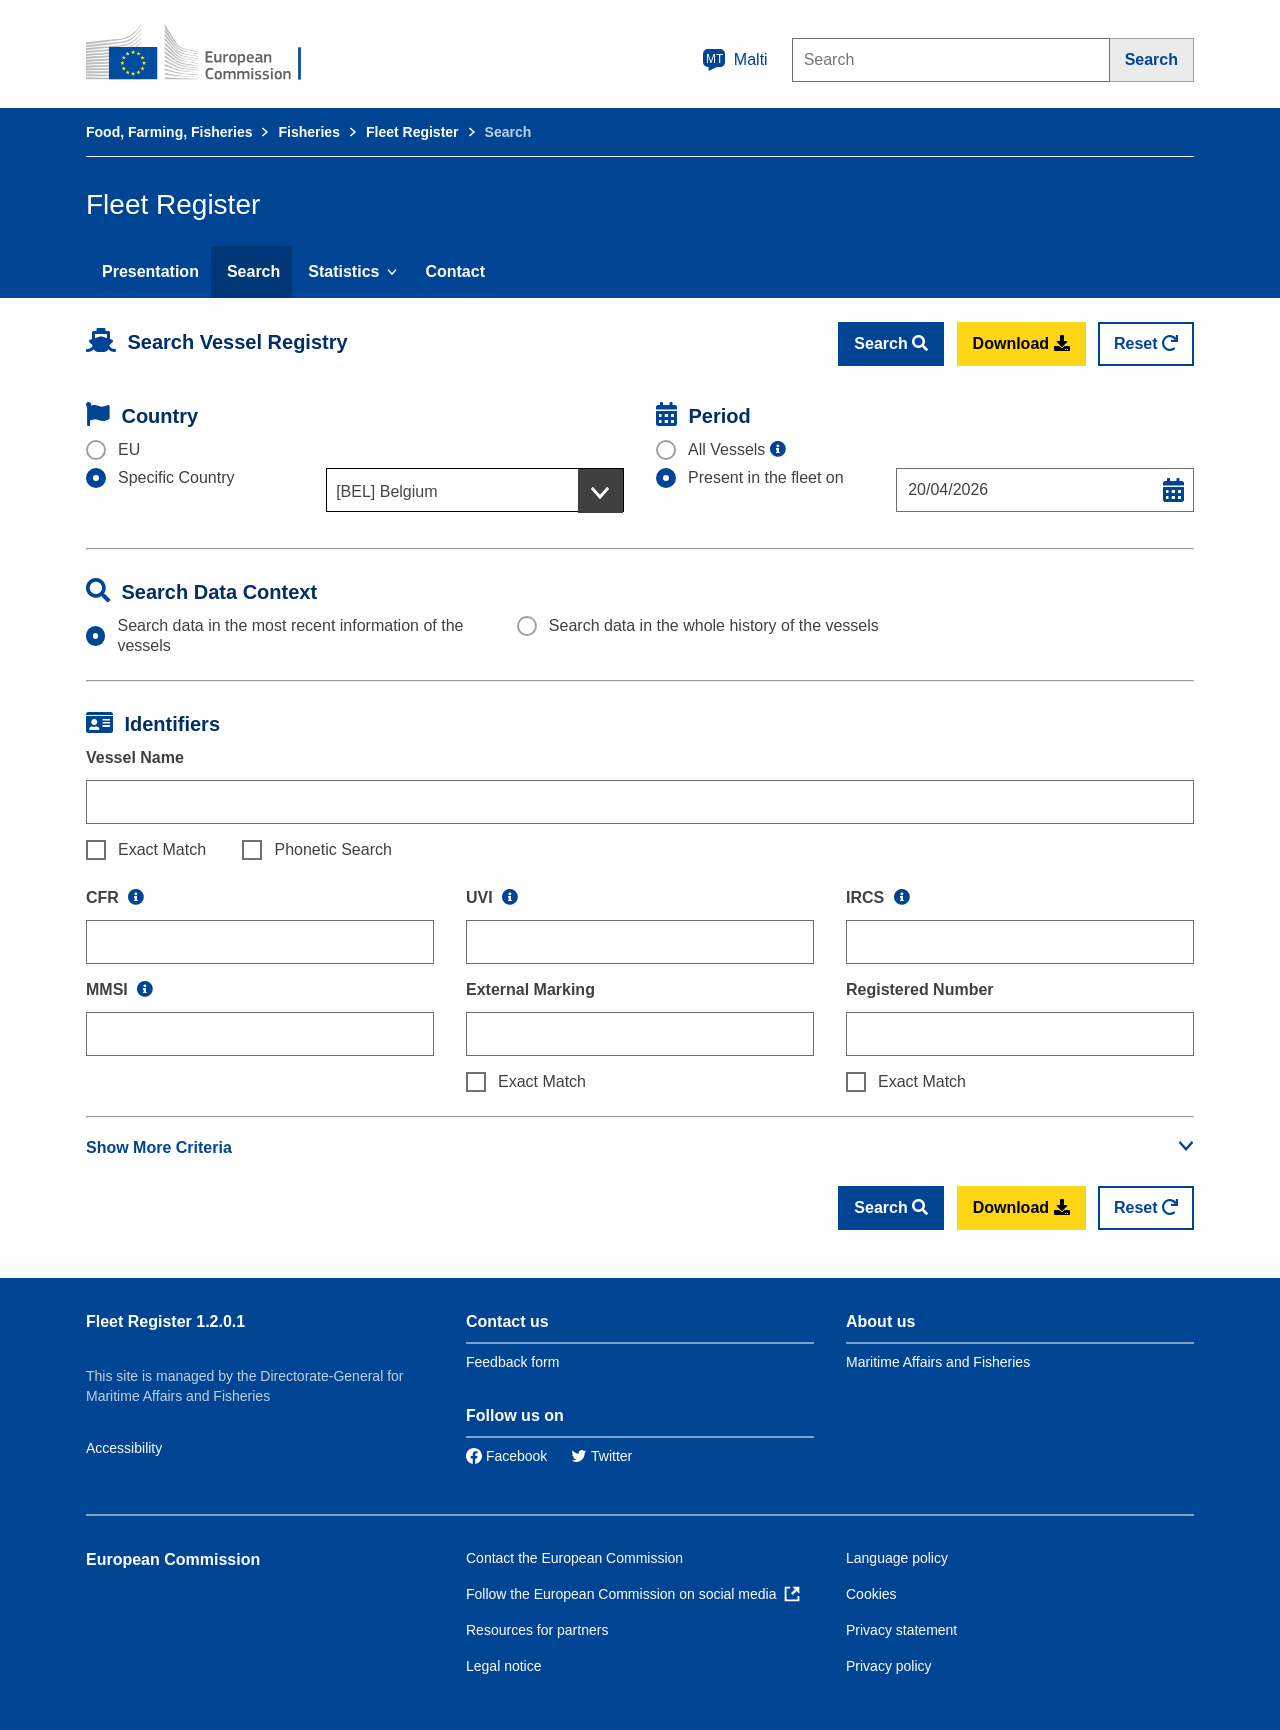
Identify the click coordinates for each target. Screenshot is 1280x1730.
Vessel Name (135, 757)
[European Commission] (207, 54)
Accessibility (124, 1448)
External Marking (530, 989)
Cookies (871, 1594)
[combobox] (475, 490)
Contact (455, 271)
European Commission (173, 1559)
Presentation (150, 271)
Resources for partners (537, 1630)
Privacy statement (901, 1630)
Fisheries (308, 132)
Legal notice (504, 1666)
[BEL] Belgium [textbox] (386, 491)
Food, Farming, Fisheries (169, 132)
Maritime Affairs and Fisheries (938, 1362)
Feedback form (512, 1362)
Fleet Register (412, 132)
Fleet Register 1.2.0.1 (165, 1321)
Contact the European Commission (574, 1558)
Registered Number (920, 989)
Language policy (897, 1558)
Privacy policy (889, 1666)
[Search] (1152, 60)
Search (253, 271)
